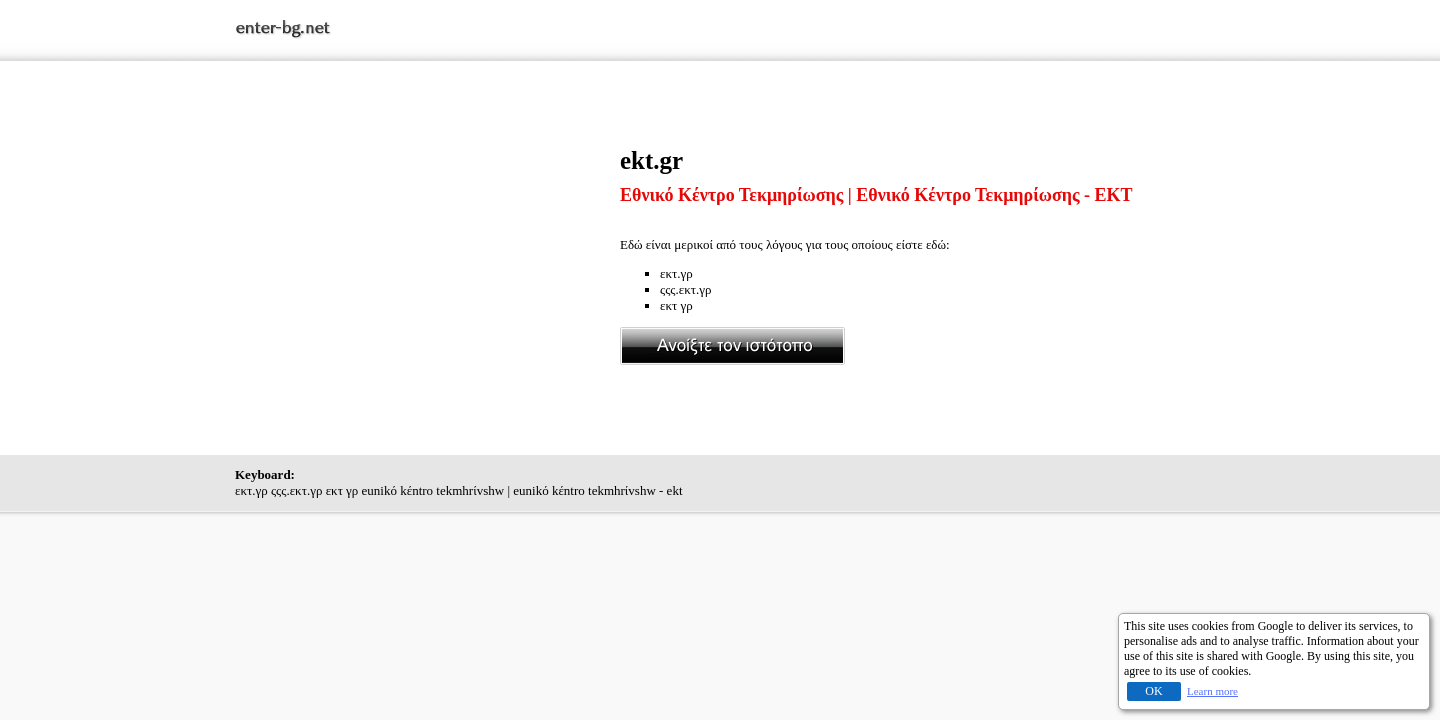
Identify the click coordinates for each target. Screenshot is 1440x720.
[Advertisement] (428, 287)
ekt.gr (651, 160)
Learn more (1212, 691)
